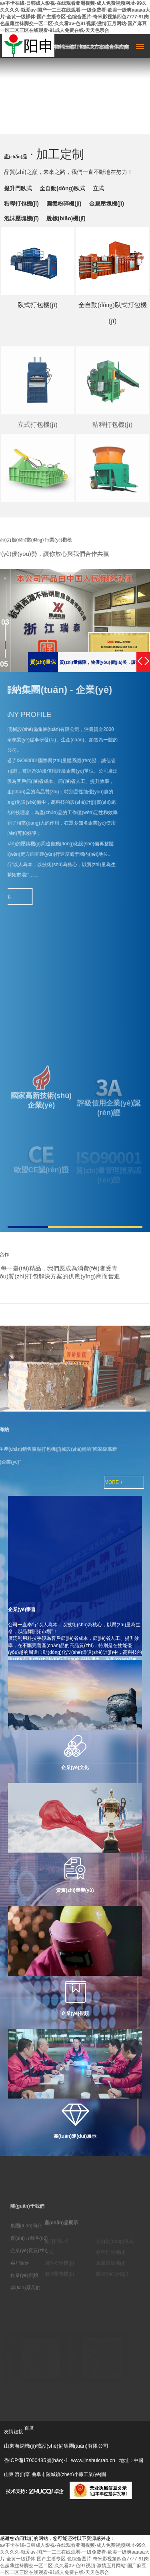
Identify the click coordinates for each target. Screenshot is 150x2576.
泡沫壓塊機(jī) (21, 218)
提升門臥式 (18, 188)
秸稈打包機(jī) (21, 203)
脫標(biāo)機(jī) (65, 218)
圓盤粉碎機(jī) (63, 203)
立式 (98, 188)
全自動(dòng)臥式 (62, 188)
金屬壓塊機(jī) (106, 203)
